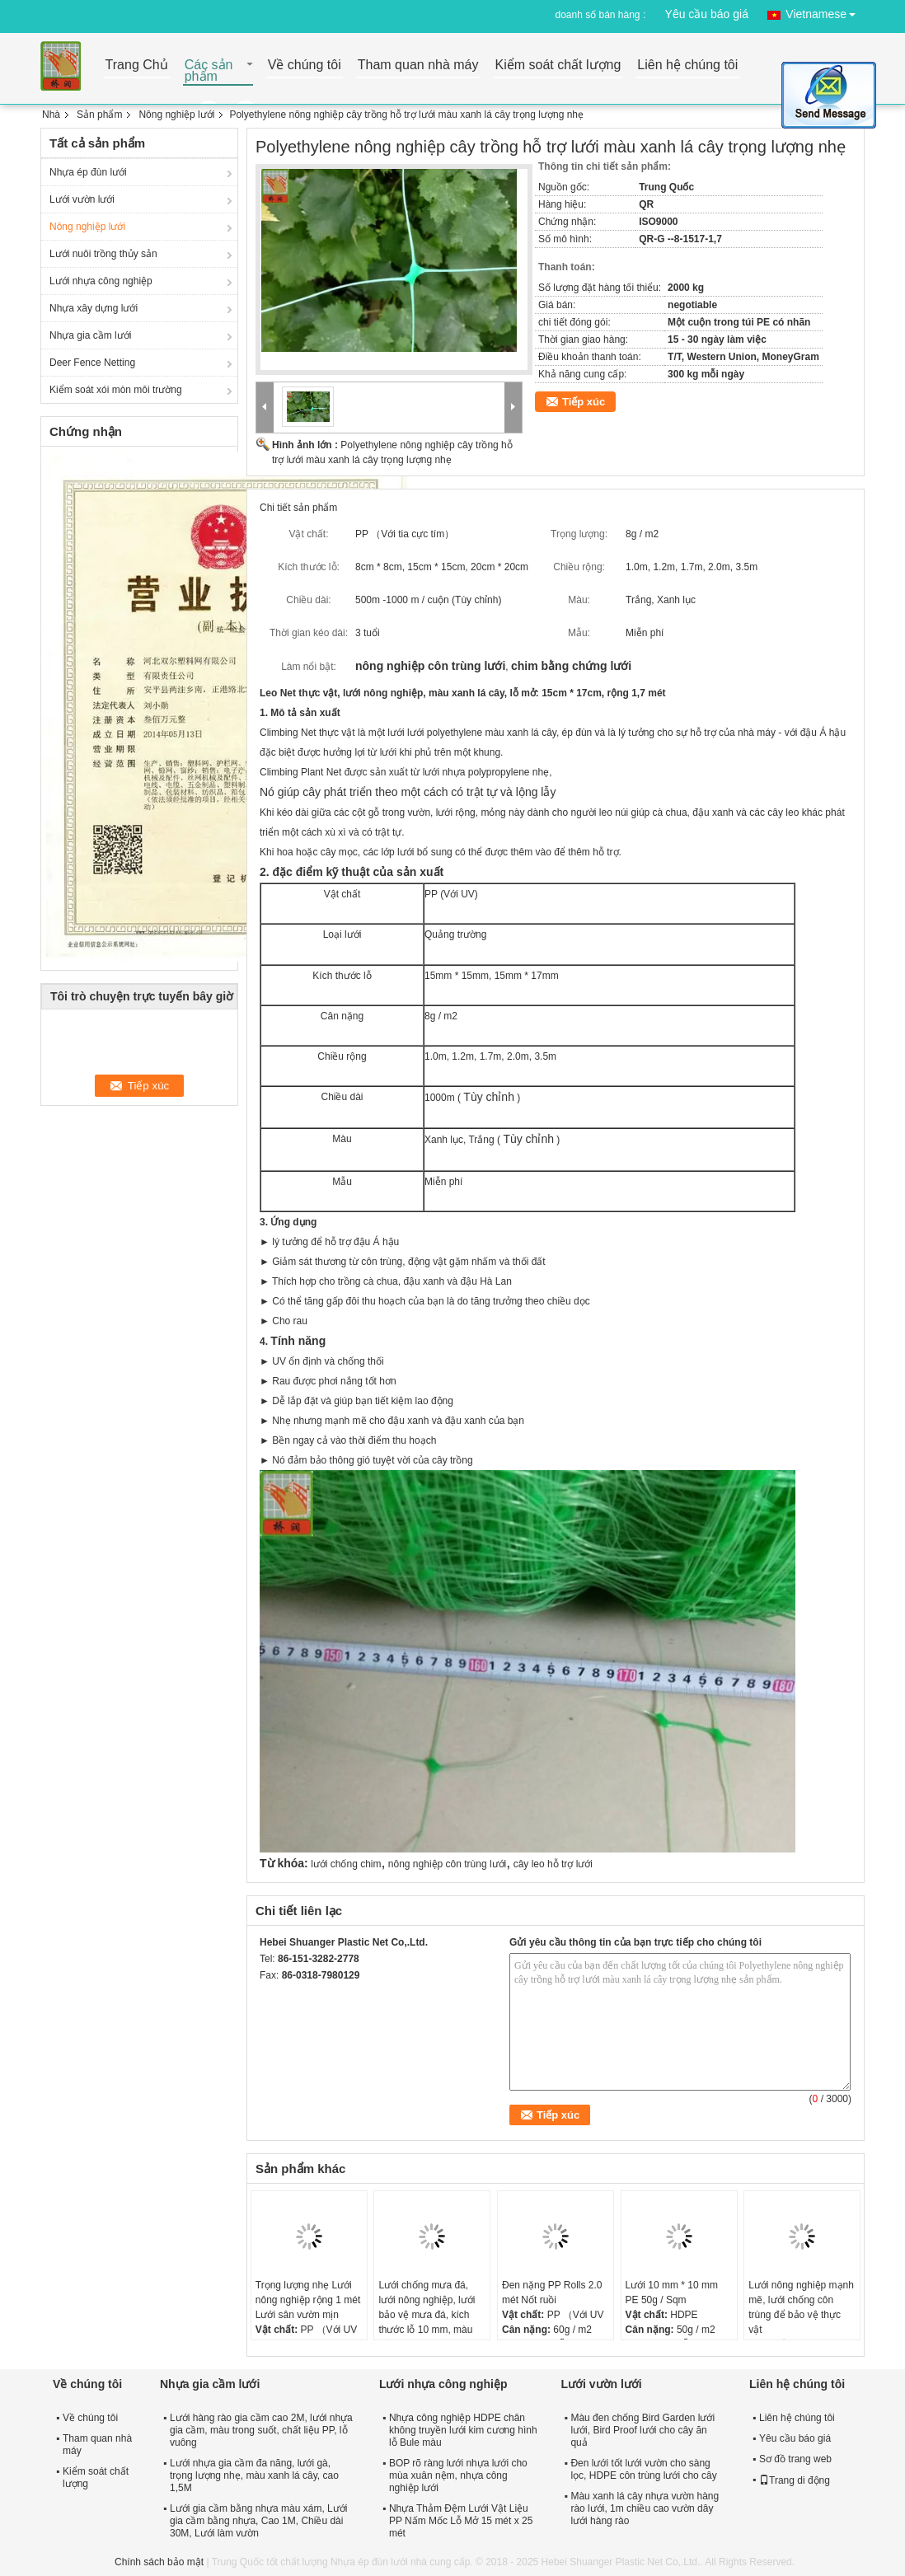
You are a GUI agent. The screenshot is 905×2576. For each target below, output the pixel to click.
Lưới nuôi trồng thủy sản (103, 254)
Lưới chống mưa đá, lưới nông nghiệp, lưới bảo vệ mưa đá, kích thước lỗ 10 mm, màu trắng (426, 2314)
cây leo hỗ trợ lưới (553, 1864)
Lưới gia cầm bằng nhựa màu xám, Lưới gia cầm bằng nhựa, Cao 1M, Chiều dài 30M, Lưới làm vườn (258, 2521)
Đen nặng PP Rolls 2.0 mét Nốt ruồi (552, 2292)
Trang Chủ (137, 65)
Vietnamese (825, 11)
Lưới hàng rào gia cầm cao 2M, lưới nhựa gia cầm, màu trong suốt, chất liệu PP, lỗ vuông (261, 2430)
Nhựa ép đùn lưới (88, 172)
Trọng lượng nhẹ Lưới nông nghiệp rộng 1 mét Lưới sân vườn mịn (308, 2300)
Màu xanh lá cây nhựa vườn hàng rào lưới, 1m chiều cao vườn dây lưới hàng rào (644, 2508)
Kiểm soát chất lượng (558, 65)
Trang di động (794, 2480)
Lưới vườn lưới (82, 199)
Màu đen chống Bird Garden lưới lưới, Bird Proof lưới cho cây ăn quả (642, 2430)
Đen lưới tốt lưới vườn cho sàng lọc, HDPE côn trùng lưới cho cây (643, 2469)
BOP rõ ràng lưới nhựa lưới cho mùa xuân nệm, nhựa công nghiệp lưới (458, 2475)
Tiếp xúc (583, 402)
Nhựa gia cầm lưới (90, 335)
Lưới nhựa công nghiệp (100, 281)
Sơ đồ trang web (795, 2459)
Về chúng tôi (304, 65)
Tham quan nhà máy (418, 65)
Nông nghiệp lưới (176, 114)
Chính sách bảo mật (159, 2562)
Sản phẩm (99, 114)
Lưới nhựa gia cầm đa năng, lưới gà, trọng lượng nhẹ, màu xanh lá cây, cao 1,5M (254, 2475)
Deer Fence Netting (92, 362)
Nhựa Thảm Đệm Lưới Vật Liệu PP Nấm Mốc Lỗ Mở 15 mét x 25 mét (461, 2521)
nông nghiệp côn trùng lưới (447, 1864)
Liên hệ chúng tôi (687, 65)
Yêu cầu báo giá (706, 14)
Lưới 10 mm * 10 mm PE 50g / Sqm (672, 2292)
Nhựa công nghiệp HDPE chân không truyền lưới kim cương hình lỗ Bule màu (463, 2430)
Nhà (51, 114)
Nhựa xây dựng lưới (93, 308)
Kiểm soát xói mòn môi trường (115, 390)
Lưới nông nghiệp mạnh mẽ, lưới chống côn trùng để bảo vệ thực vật (801, 2307)
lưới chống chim (346, 1864)
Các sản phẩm (209, 71)
